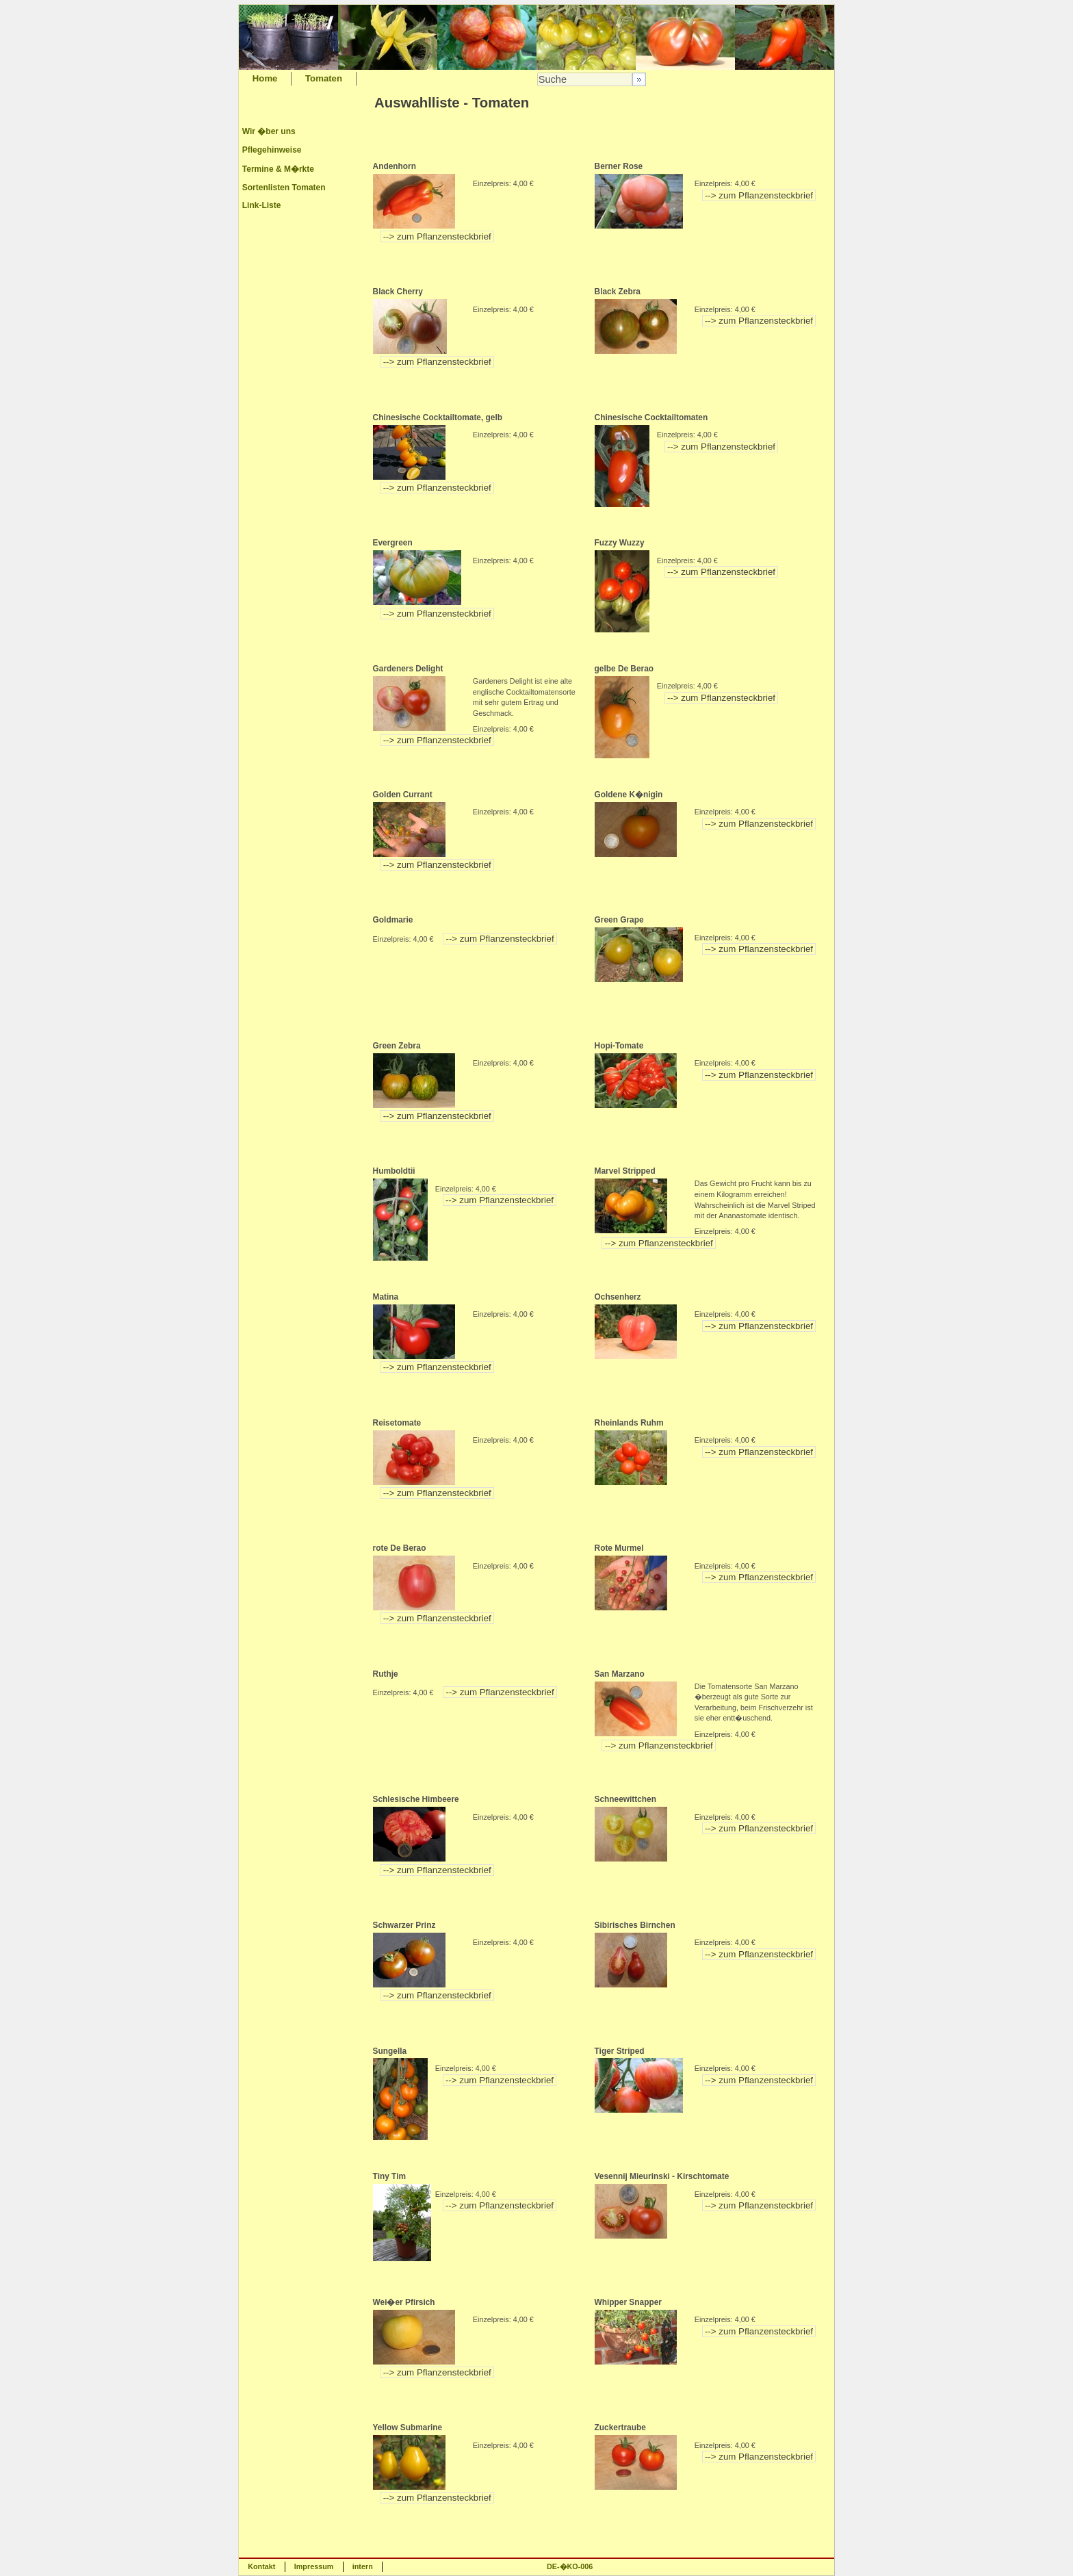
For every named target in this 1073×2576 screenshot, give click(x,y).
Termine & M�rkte (278, 169)
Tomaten (323, 78)
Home (265, 78)
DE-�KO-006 (570, 2566)
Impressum (314, 2566)
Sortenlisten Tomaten (284, 187)
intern (362, 2566)
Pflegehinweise (272, 150)
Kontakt (261, 2566)
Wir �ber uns (269, 131)
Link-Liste (261, 205)
